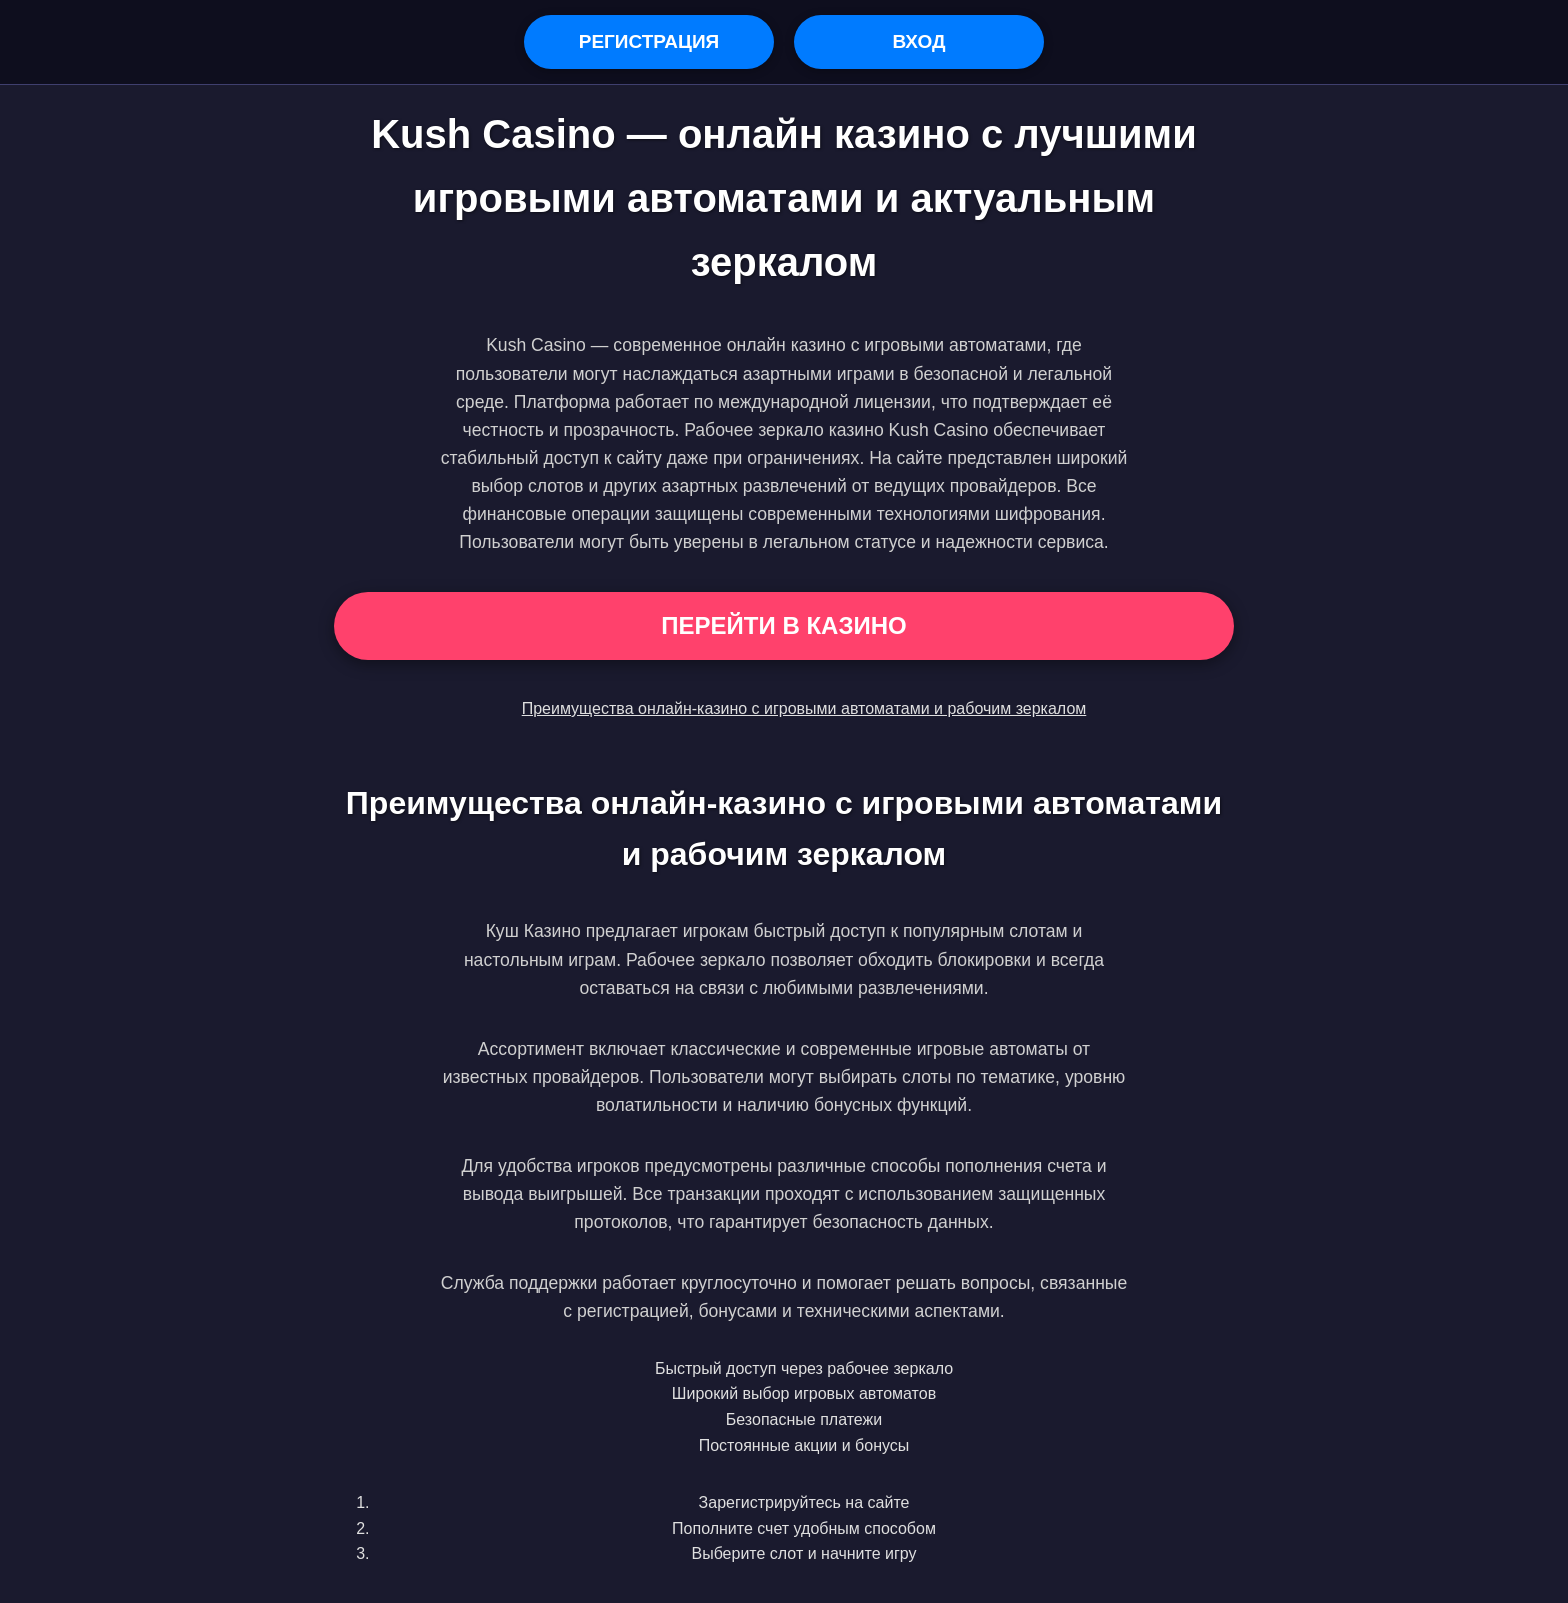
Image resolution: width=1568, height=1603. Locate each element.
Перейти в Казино (783, 625)
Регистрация (649, 41)
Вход (918, 41)
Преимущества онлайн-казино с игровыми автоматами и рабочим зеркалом (804, 708)
